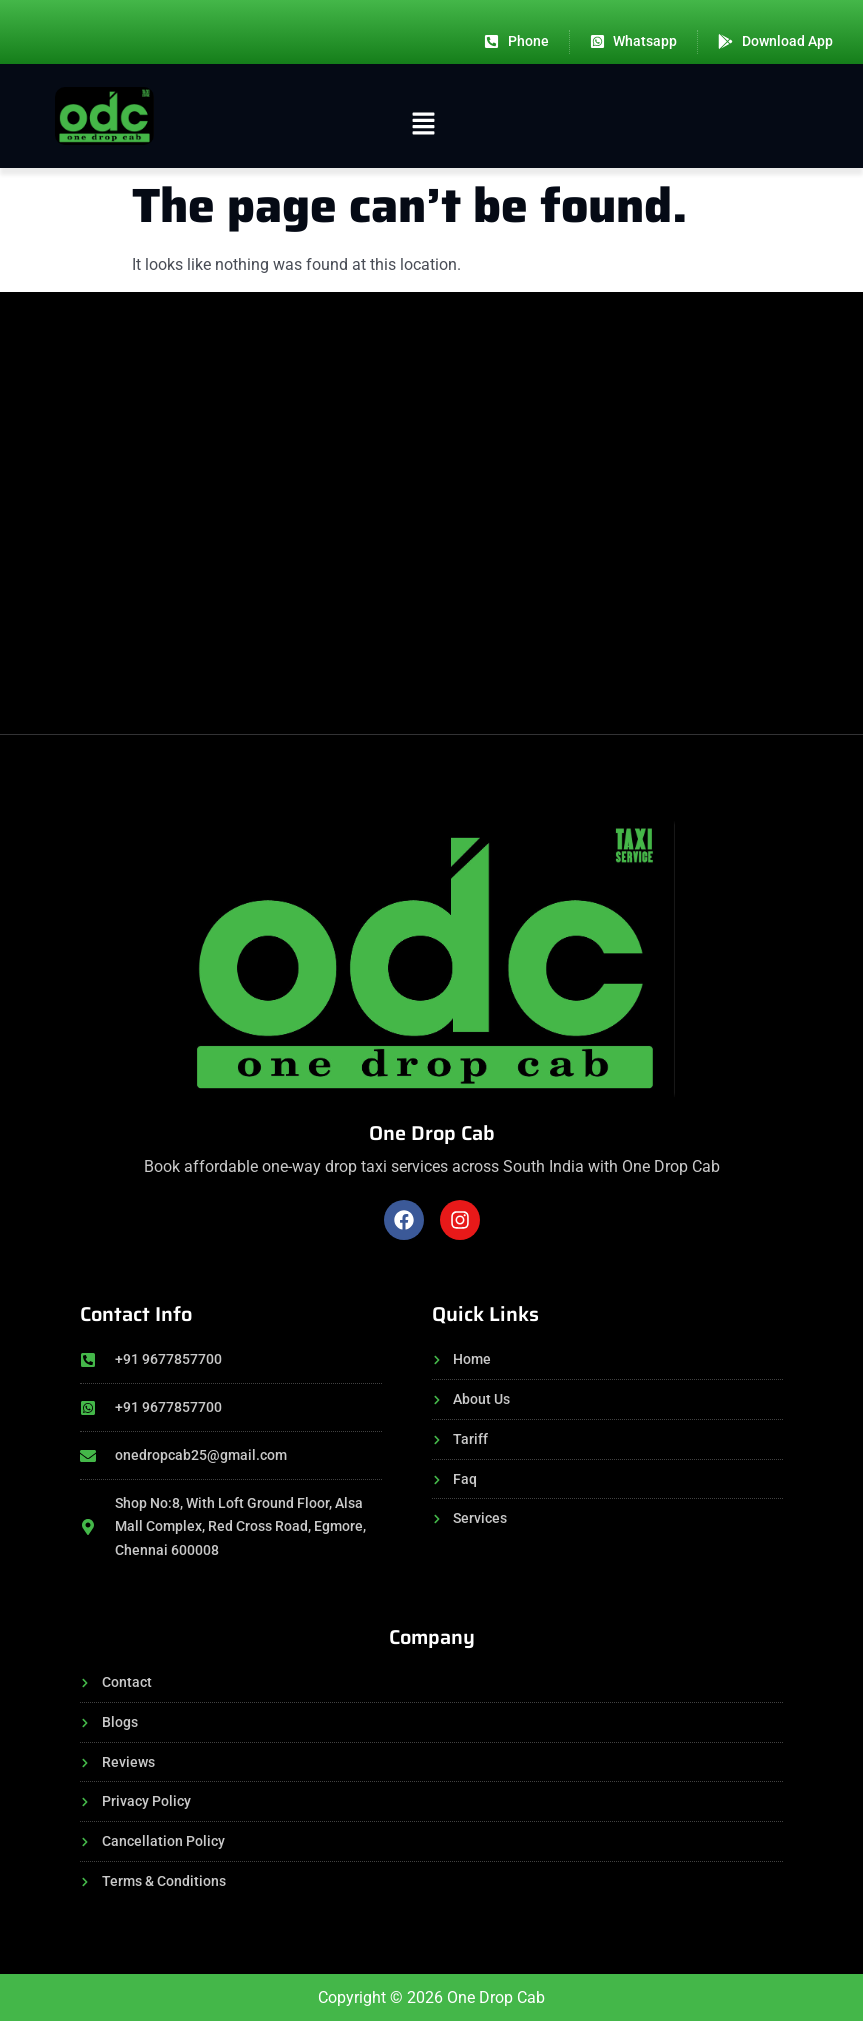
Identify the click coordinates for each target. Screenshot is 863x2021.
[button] (423, 126)
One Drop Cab (432, 1133)
